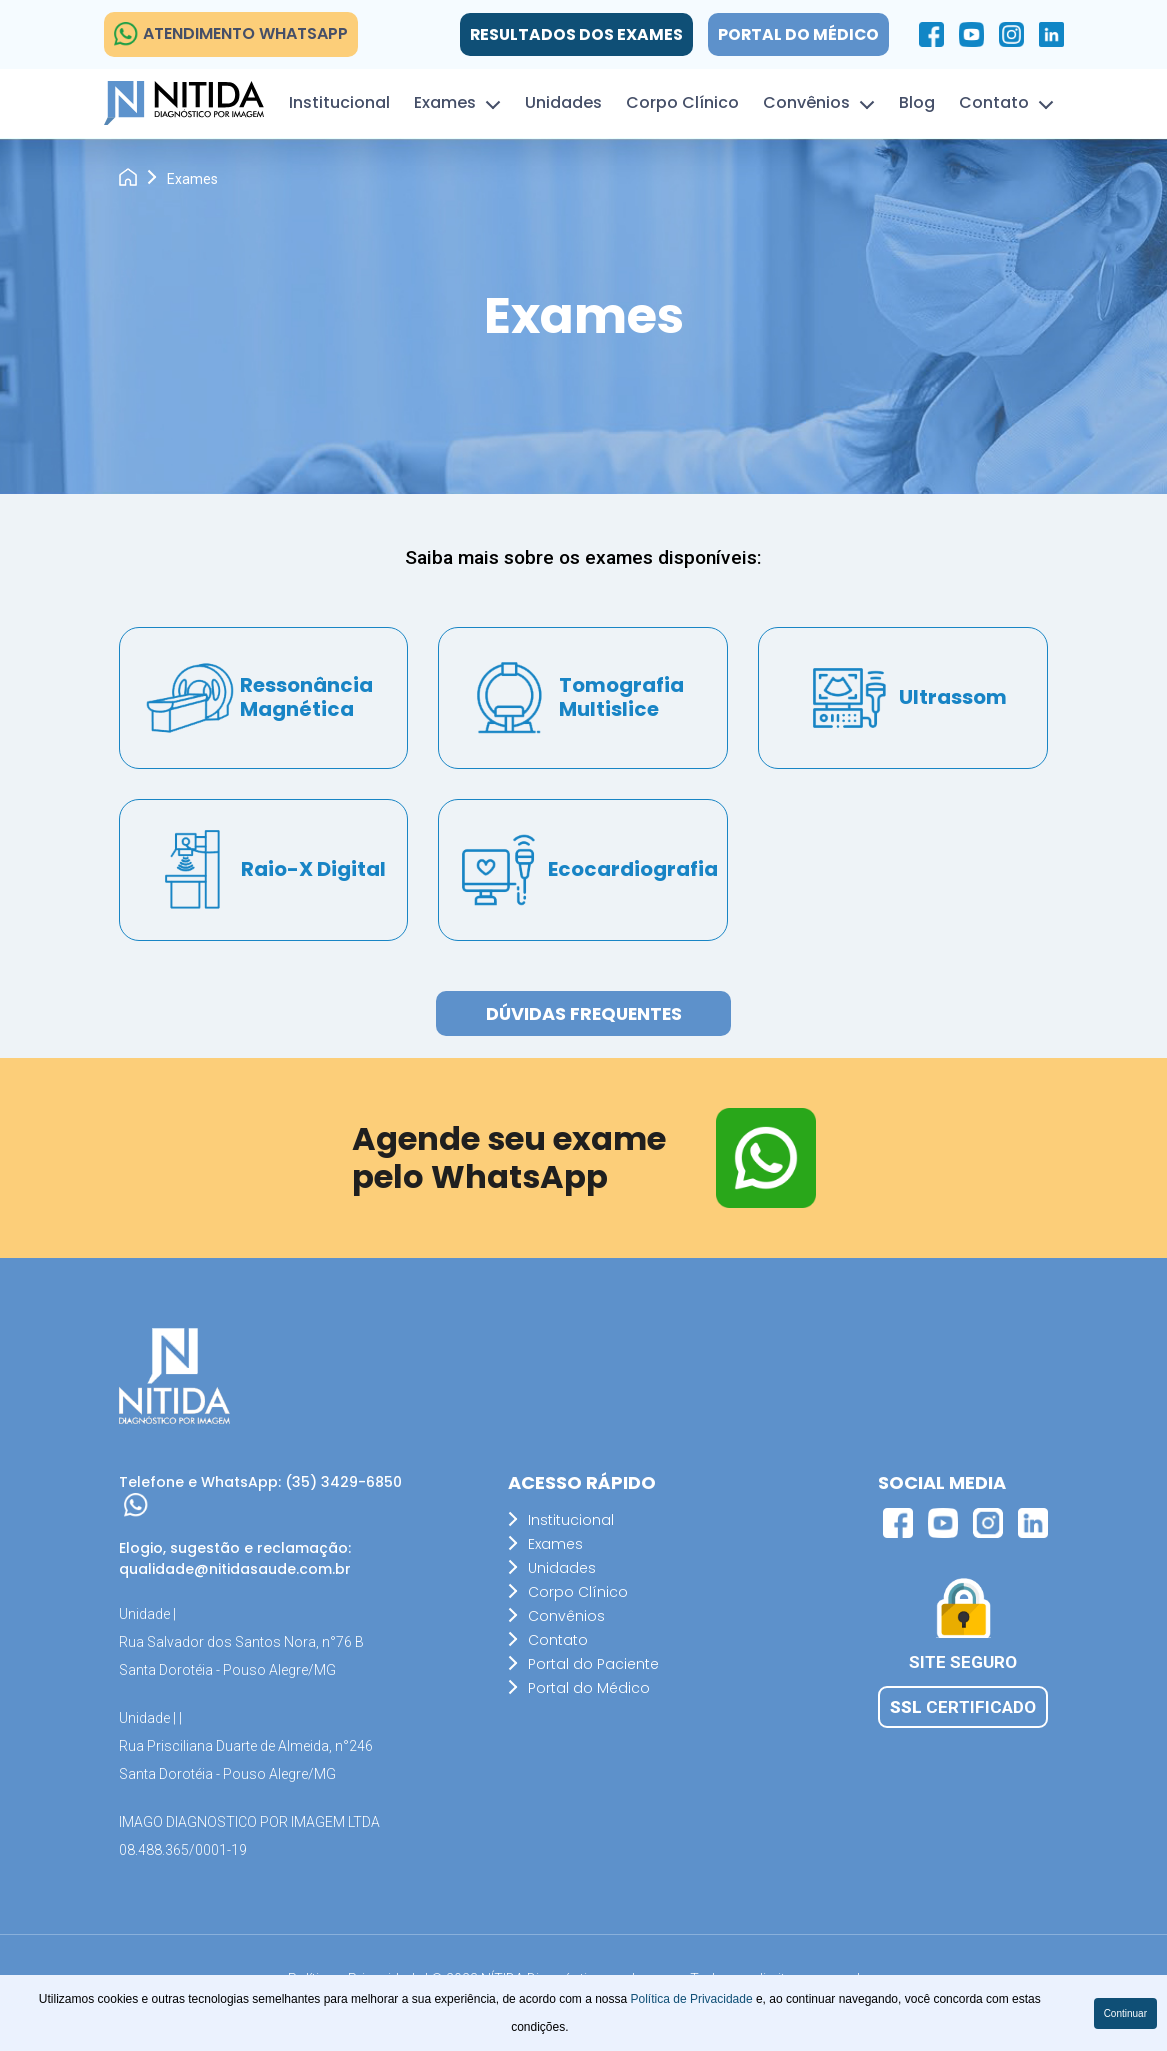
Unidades (563, 102)
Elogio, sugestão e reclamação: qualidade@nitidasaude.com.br (235, 1558)
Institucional (339, 102)
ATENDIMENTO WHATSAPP (231, 34)
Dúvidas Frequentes (583, 1014)
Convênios (806, 102)
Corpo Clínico (682, 102)
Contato (994, 102)
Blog (917, 102)
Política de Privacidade (693, 1999)
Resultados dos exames (573, 34)
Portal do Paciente (593, 1665)
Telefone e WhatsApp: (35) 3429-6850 (260, 1495)
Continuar (1125, 2013)
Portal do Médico (797, 34)
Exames (445, 102)
